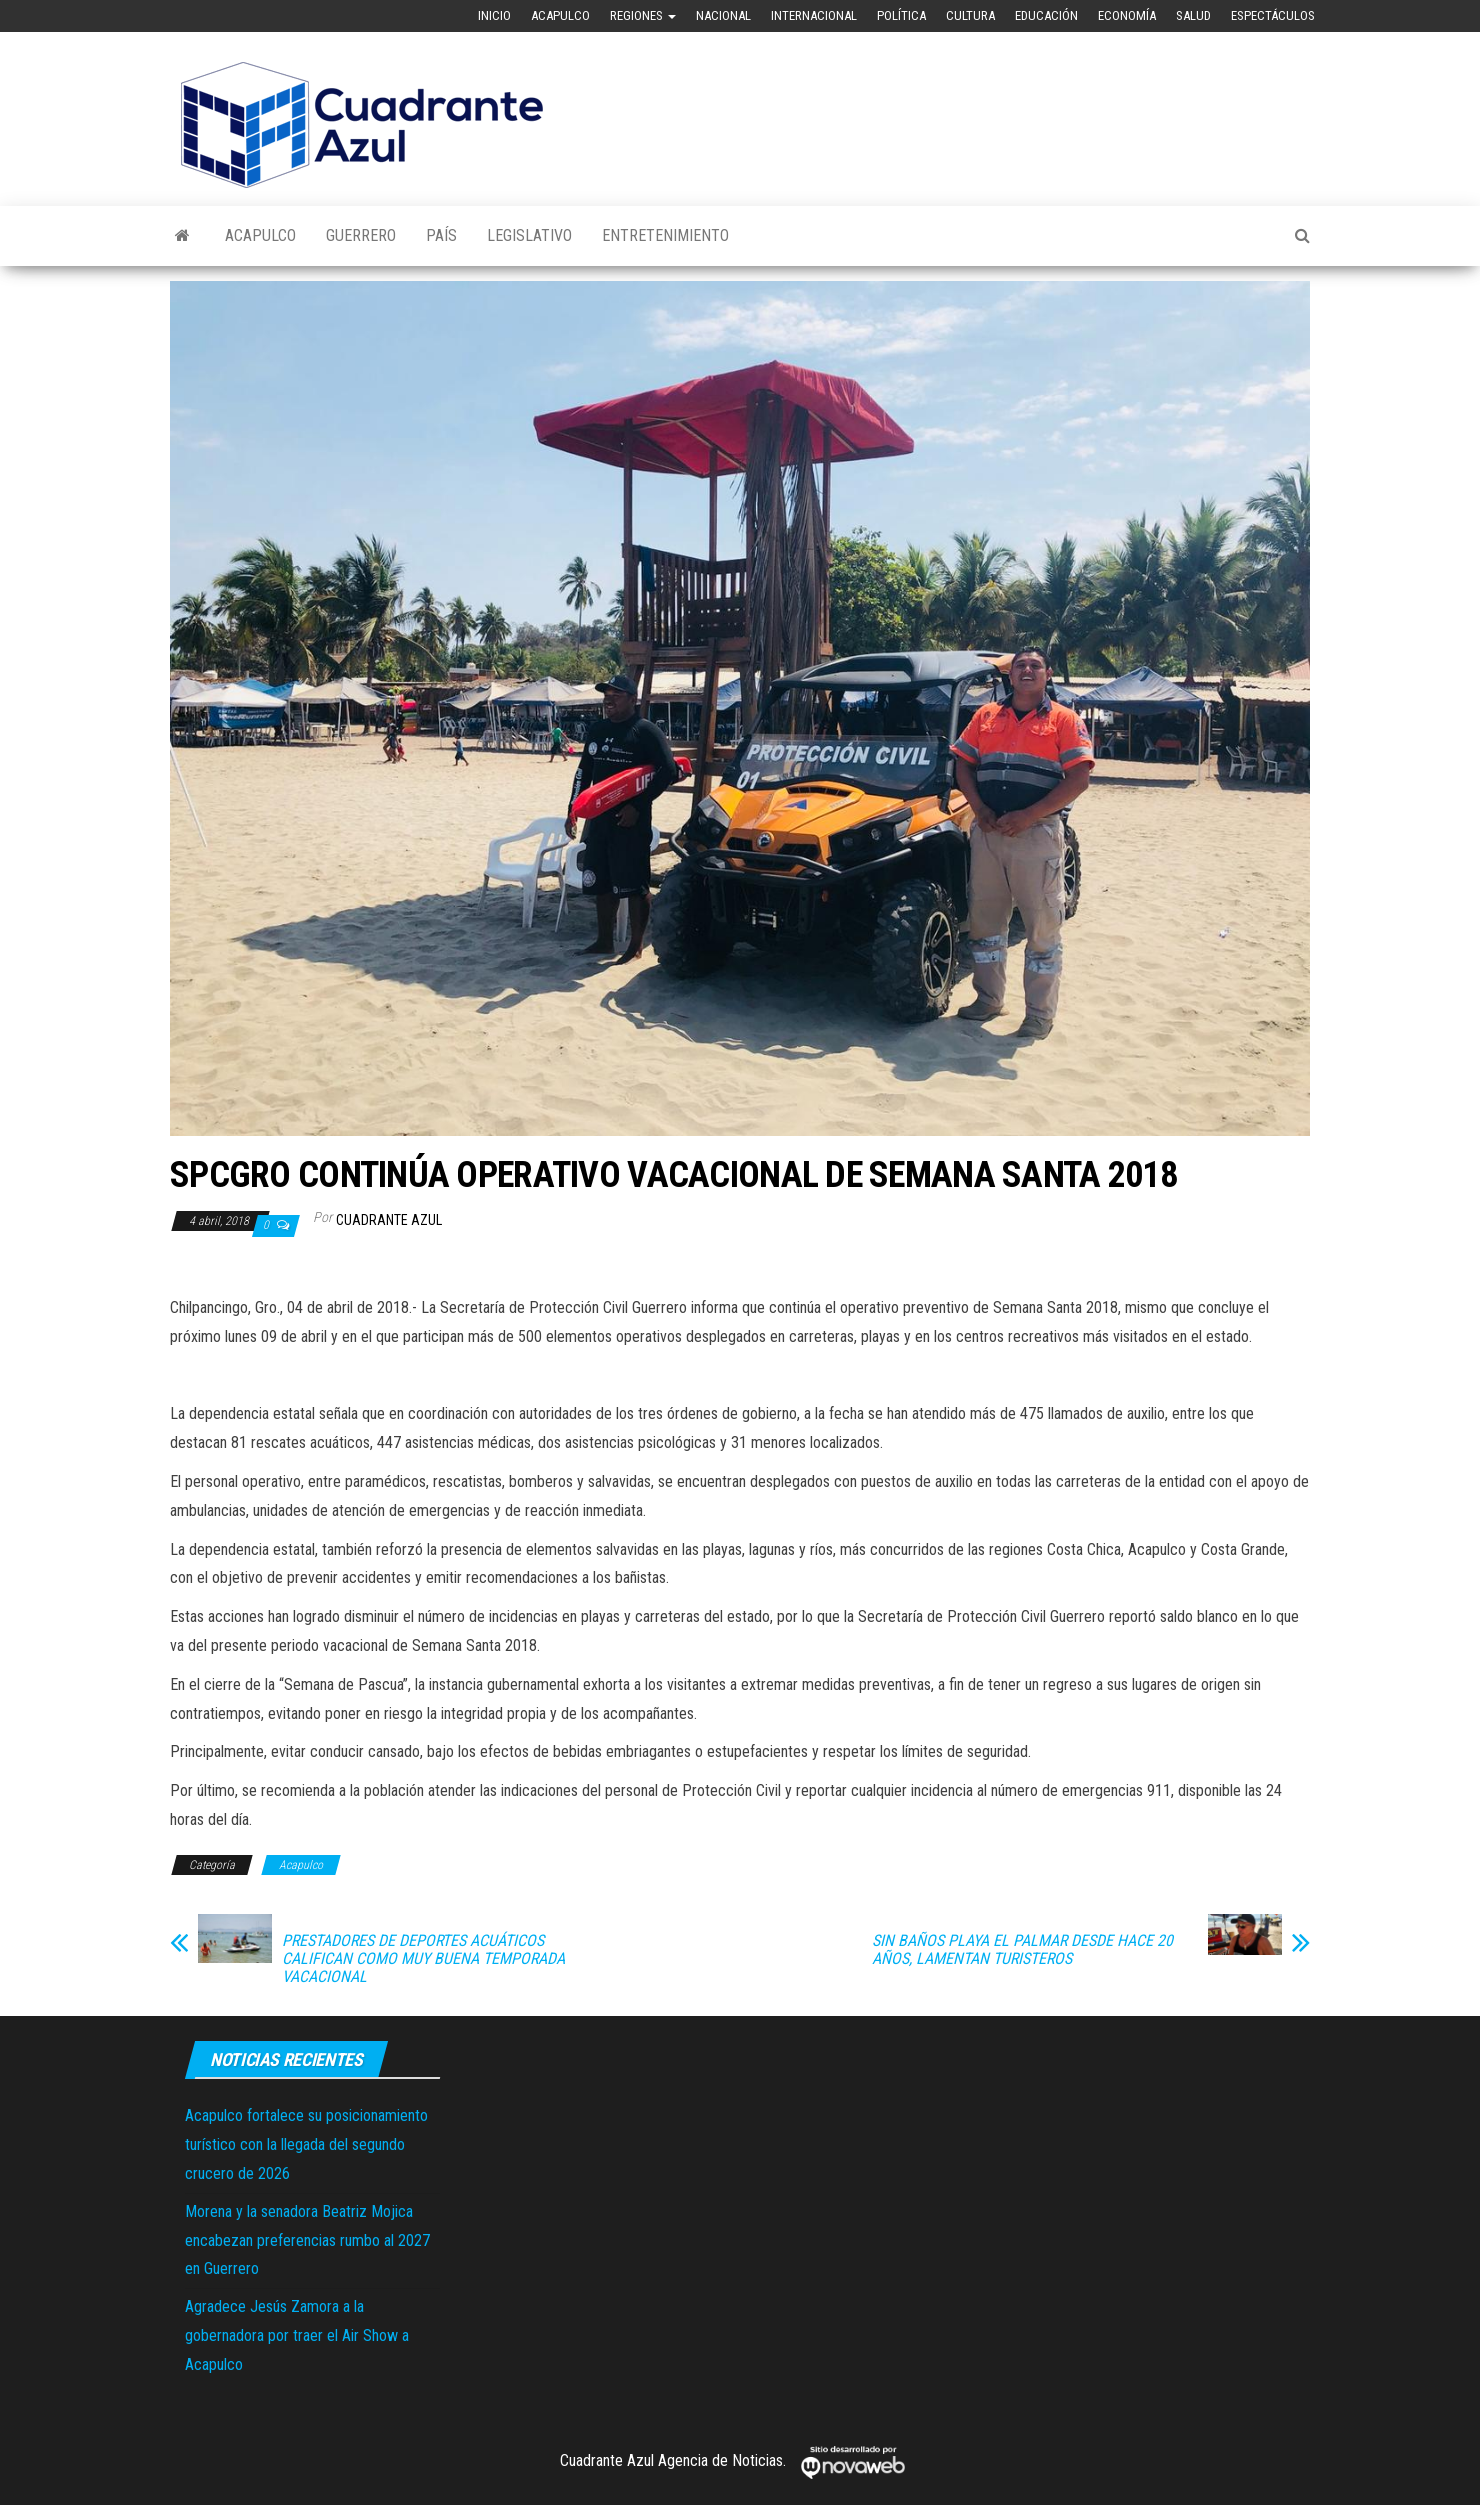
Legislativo (529, 235)
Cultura (970, 15)
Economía (1127, 15)
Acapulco (560, 15)
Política (901, 15)
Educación (1046, 15)
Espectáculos (1273, 15)
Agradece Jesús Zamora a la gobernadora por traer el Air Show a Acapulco (297, 2335)
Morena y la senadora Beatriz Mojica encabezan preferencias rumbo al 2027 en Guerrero (307, 2240)
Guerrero (361, 235)
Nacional (723, 15)
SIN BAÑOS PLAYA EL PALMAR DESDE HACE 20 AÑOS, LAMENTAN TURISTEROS (1022, 1950)
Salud (1193, 15)
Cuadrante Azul (389, 1220)
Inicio (494, 15)
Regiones (643, 15)
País (441, 235)
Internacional (814, 15)
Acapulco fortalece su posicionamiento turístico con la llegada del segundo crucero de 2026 (306, 2144)
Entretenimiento (665, 235)
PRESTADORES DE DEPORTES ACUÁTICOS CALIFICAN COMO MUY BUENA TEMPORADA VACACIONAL (423, 1959)
